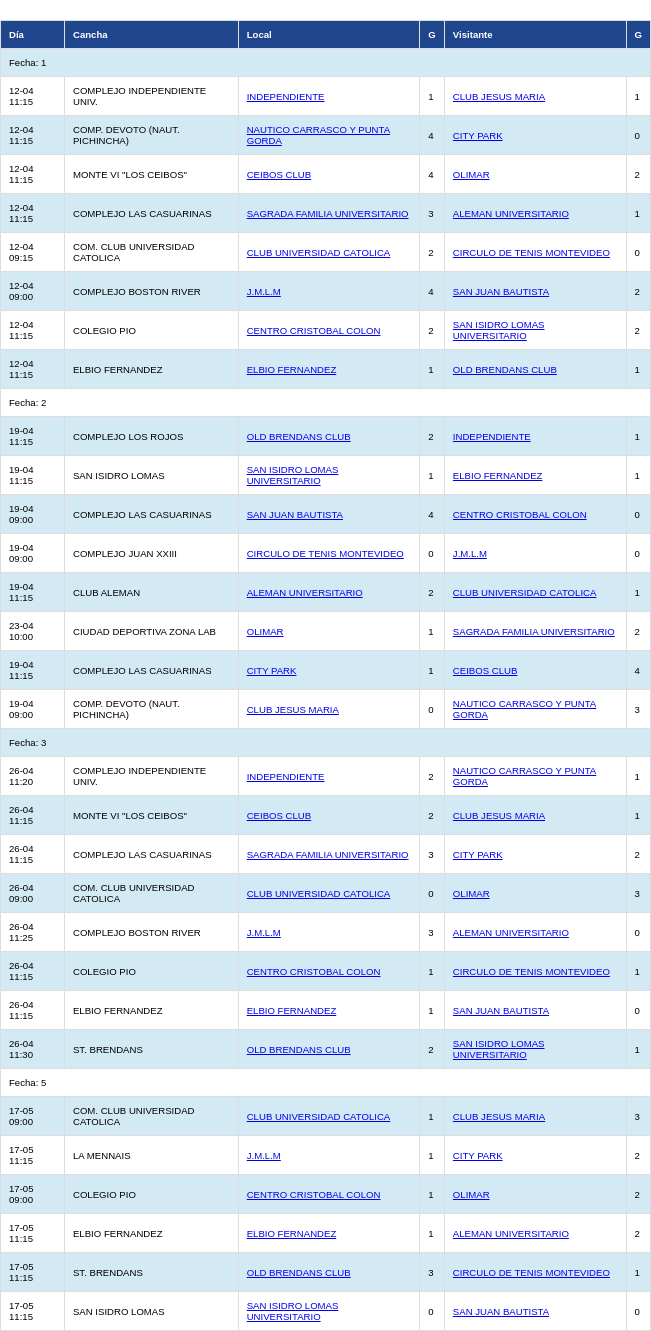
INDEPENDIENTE (286, 96)
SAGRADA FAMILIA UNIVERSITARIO (328, 213)
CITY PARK (478, 135)
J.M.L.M (264, 291)
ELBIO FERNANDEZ (292, 369)
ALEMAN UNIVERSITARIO (511, 213)
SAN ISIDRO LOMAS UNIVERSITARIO (499, 330)
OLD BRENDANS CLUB (505, 369)
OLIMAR (471, 174)
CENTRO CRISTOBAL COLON (314, 330)
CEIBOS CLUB (279, 174)
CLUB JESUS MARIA (499, 96)
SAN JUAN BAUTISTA (501, 291)
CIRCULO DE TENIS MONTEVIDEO (531, 252)
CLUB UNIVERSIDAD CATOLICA (319, 252)
